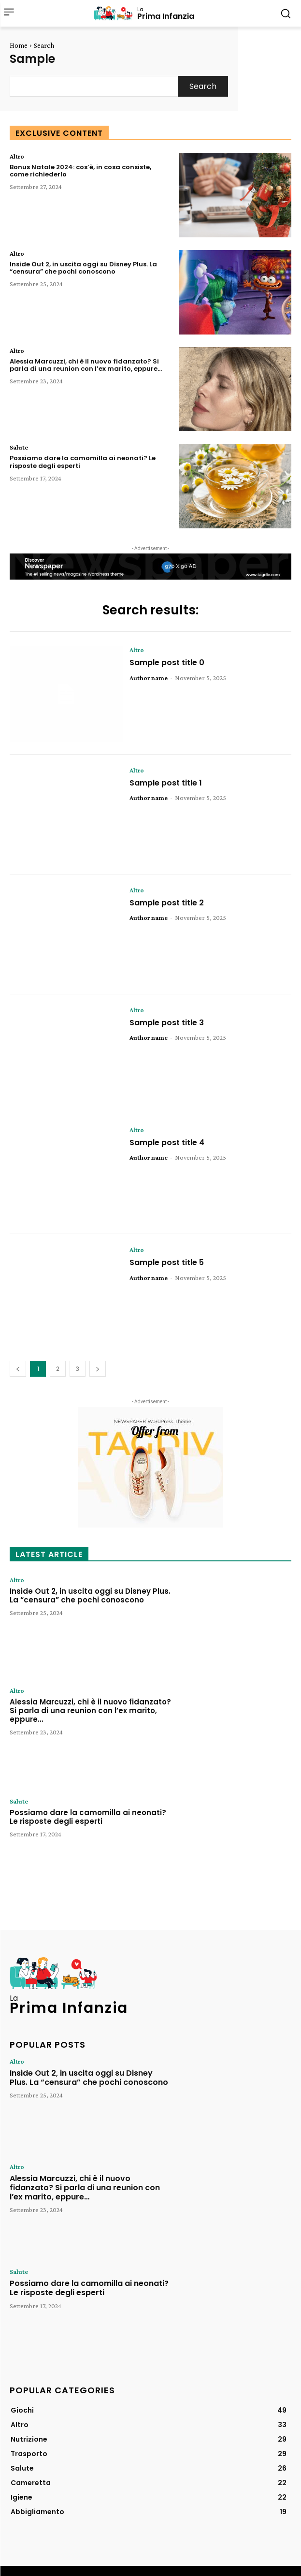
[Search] (203, 86)
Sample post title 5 (166, 1262)
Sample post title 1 (165, 782)
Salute (19, 447)
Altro (17, 156)
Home (19, 45)
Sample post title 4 (166, 1142)
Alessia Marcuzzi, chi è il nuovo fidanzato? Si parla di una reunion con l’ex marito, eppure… (86, 365)
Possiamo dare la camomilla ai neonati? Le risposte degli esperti (83, 461)
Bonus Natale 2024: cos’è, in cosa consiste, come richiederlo (80, 170)
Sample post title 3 (166, 1022)
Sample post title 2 (166, 902)
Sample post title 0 (166, 662)
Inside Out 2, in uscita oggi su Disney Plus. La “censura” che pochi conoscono (83, 268)
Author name (148, 678)
